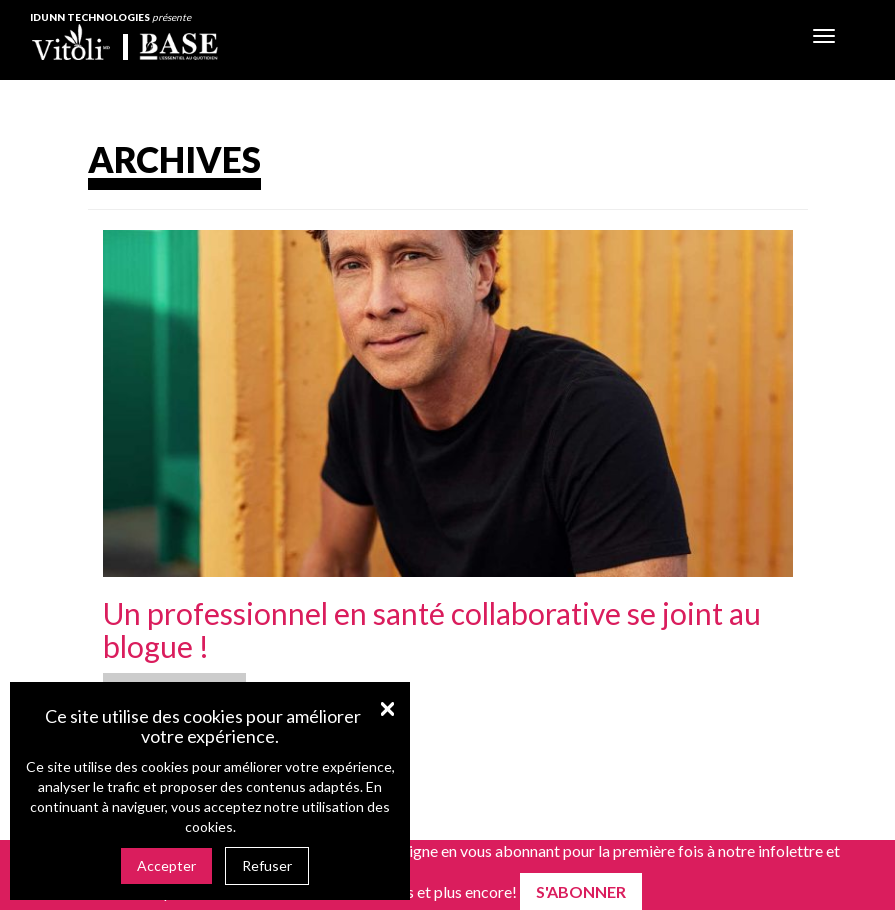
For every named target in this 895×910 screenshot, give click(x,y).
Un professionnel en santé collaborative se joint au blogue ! (432, 629)
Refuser (267, 865)
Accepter (166, 865)
